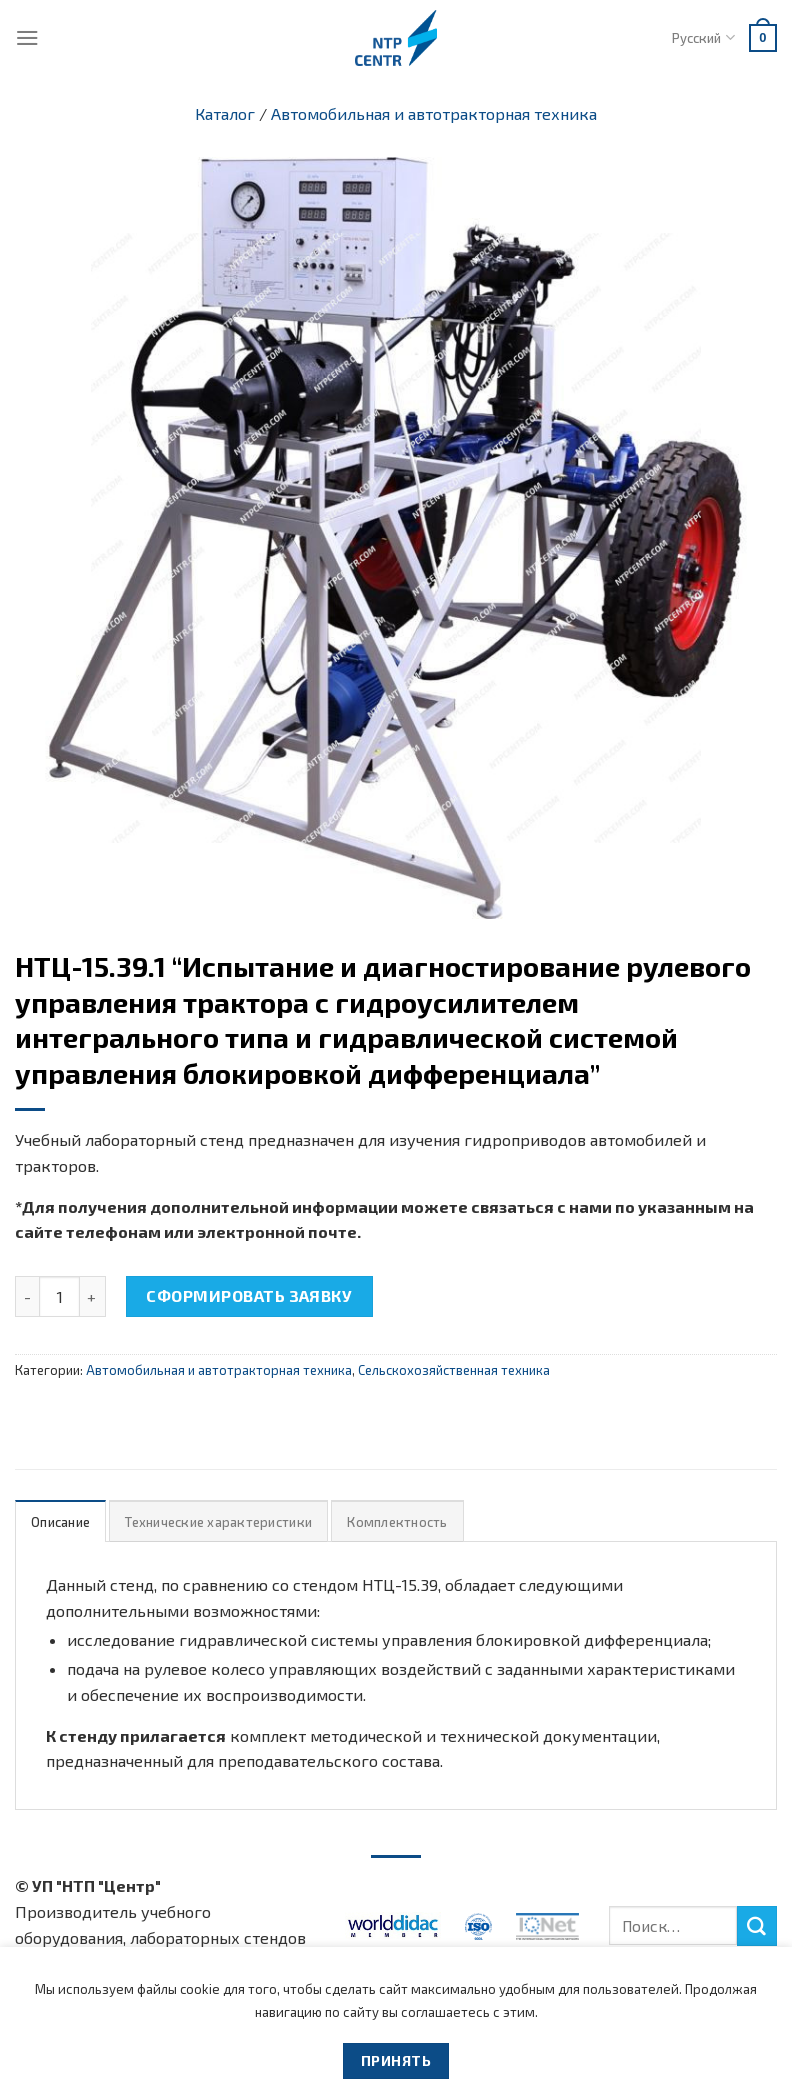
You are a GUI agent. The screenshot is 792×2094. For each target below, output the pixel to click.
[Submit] (757, 1926)
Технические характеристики (218, 1522)
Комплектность (397, 1522)
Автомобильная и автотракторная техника (434, 113)
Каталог (225, 113)
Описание (60, 1522)
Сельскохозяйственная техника (454, 1370)
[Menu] (27, 37)
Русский (703, 37)
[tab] (60, 1521)
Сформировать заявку (249, 1295)
